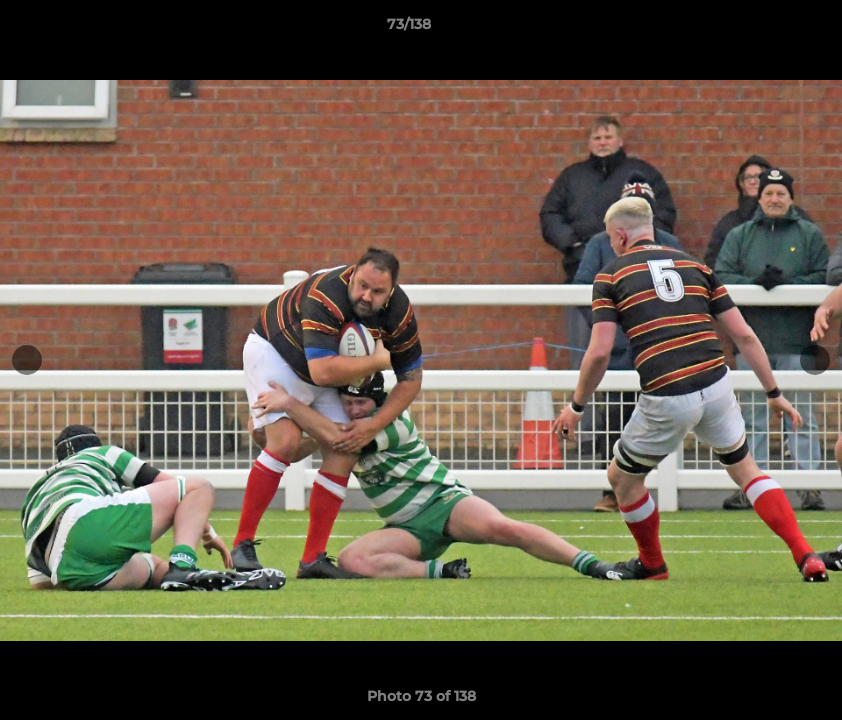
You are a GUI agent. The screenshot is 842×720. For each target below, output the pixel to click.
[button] (758, 29)
